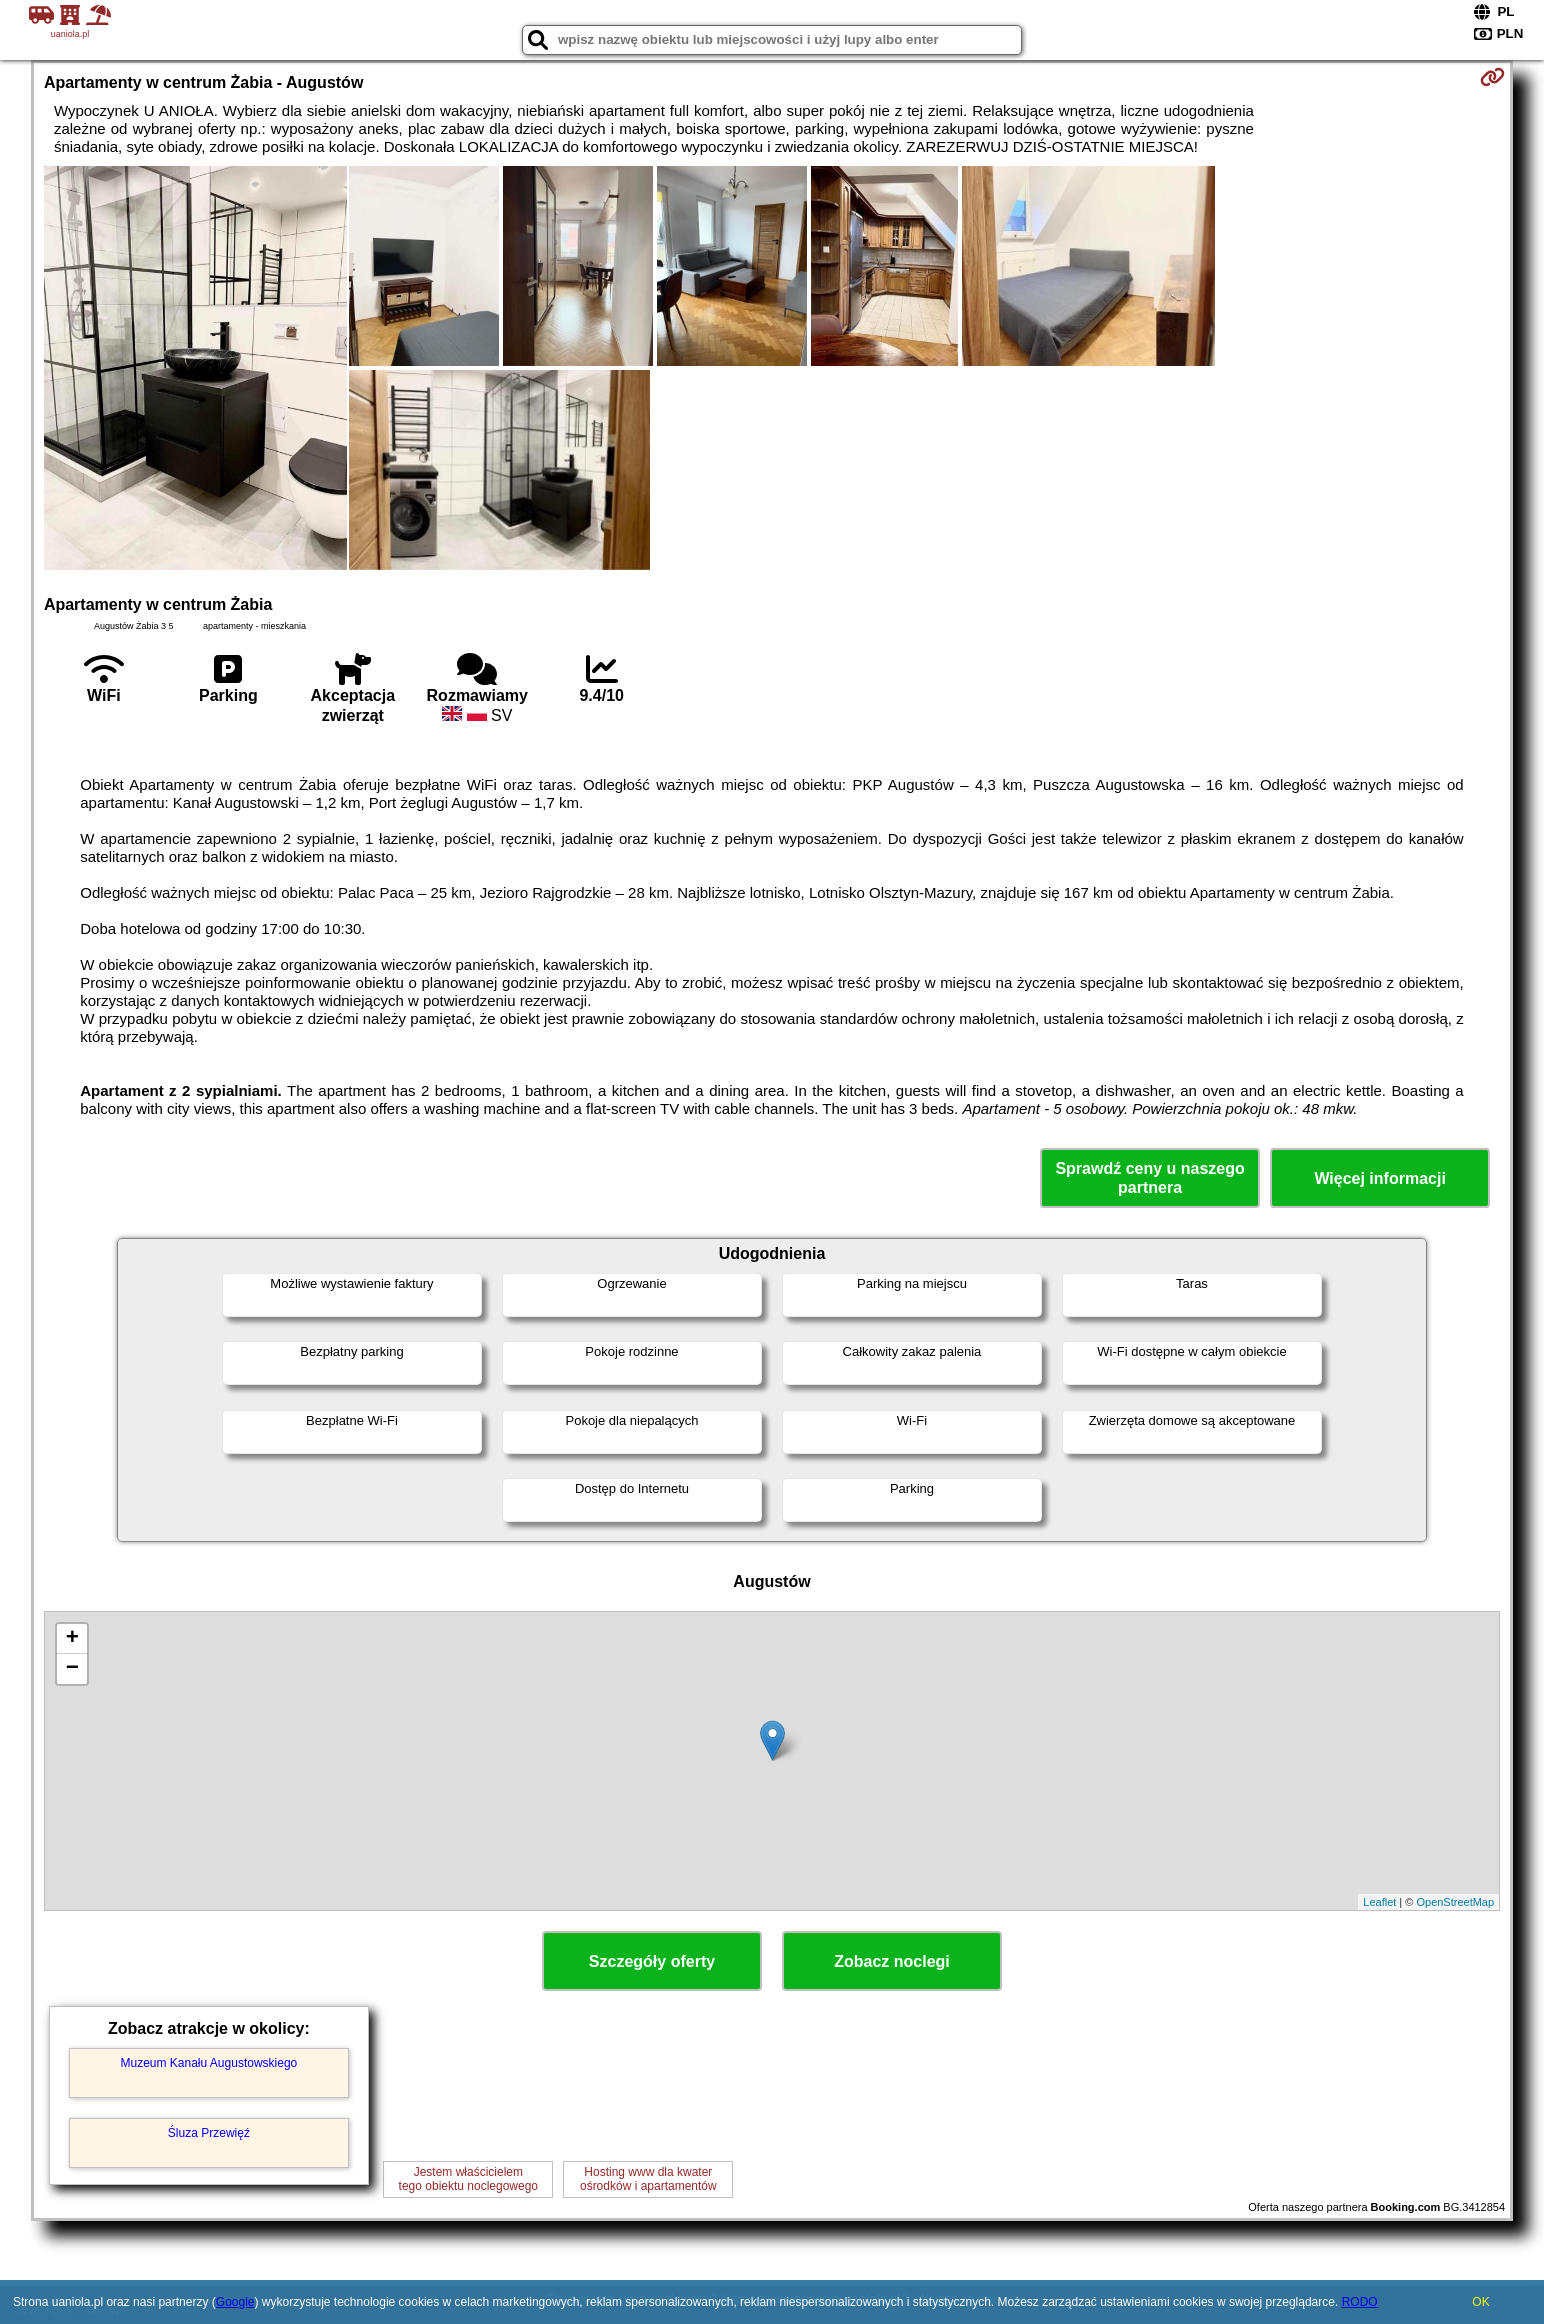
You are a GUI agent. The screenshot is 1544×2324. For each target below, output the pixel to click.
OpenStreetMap (1455, 1902)
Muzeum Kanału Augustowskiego (208, 2063)
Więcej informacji (1379, 1178)
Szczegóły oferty (652, 1961)
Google (235, 2302)
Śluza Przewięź (209, 2133)
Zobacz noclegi (892, 1961)
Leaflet (1379, 1902)
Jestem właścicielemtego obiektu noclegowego (468, 2179)
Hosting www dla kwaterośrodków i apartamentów (648, 2179)
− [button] (72, 1669)
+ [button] (72, 1639)
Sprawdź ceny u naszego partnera (1149, 1178)
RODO (1360, 2302)
